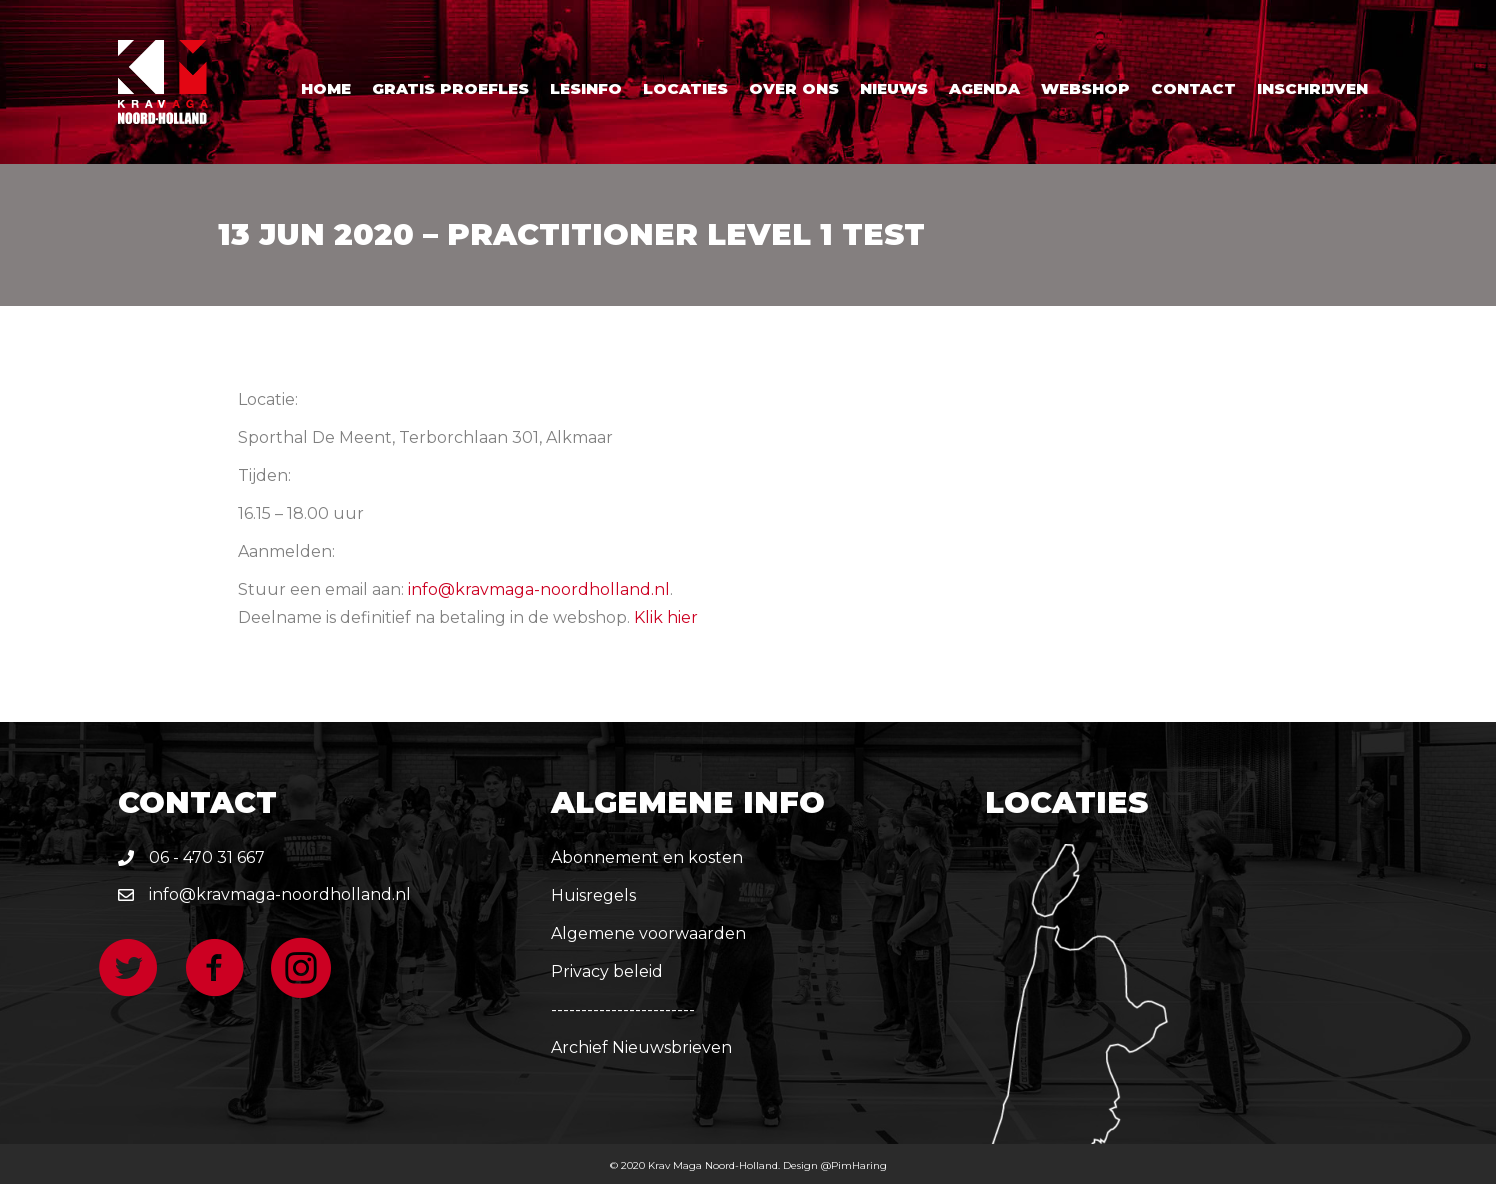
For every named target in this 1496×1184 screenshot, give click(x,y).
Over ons (794, 88)
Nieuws (894, 88)
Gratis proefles (450, 88)
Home (326, 88)
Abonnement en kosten (647, 857)
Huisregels (593, 895)
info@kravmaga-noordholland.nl (539, 589)
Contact (1193, 88)
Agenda (984, 88)
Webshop (1085, 88)
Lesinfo (586, 88)
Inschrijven (1312, 88)
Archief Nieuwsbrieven (641, 1047)
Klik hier (666, 617)
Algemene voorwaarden (648, 933)
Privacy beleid (607, 971)
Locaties (685, 88)
